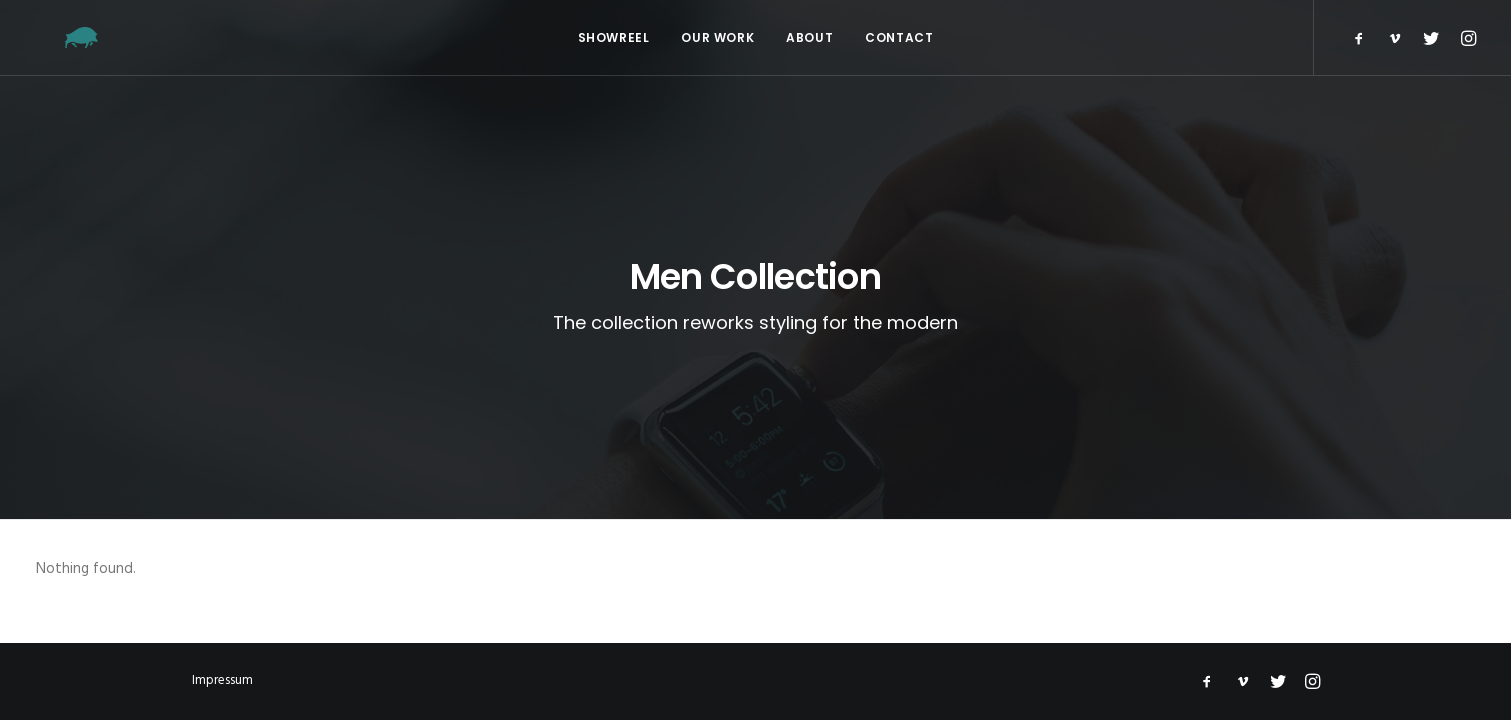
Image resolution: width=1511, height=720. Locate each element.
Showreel (614, 37)
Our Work (717, 37)
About (809, 37)
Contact (899, 37)
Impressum (222, 680)
